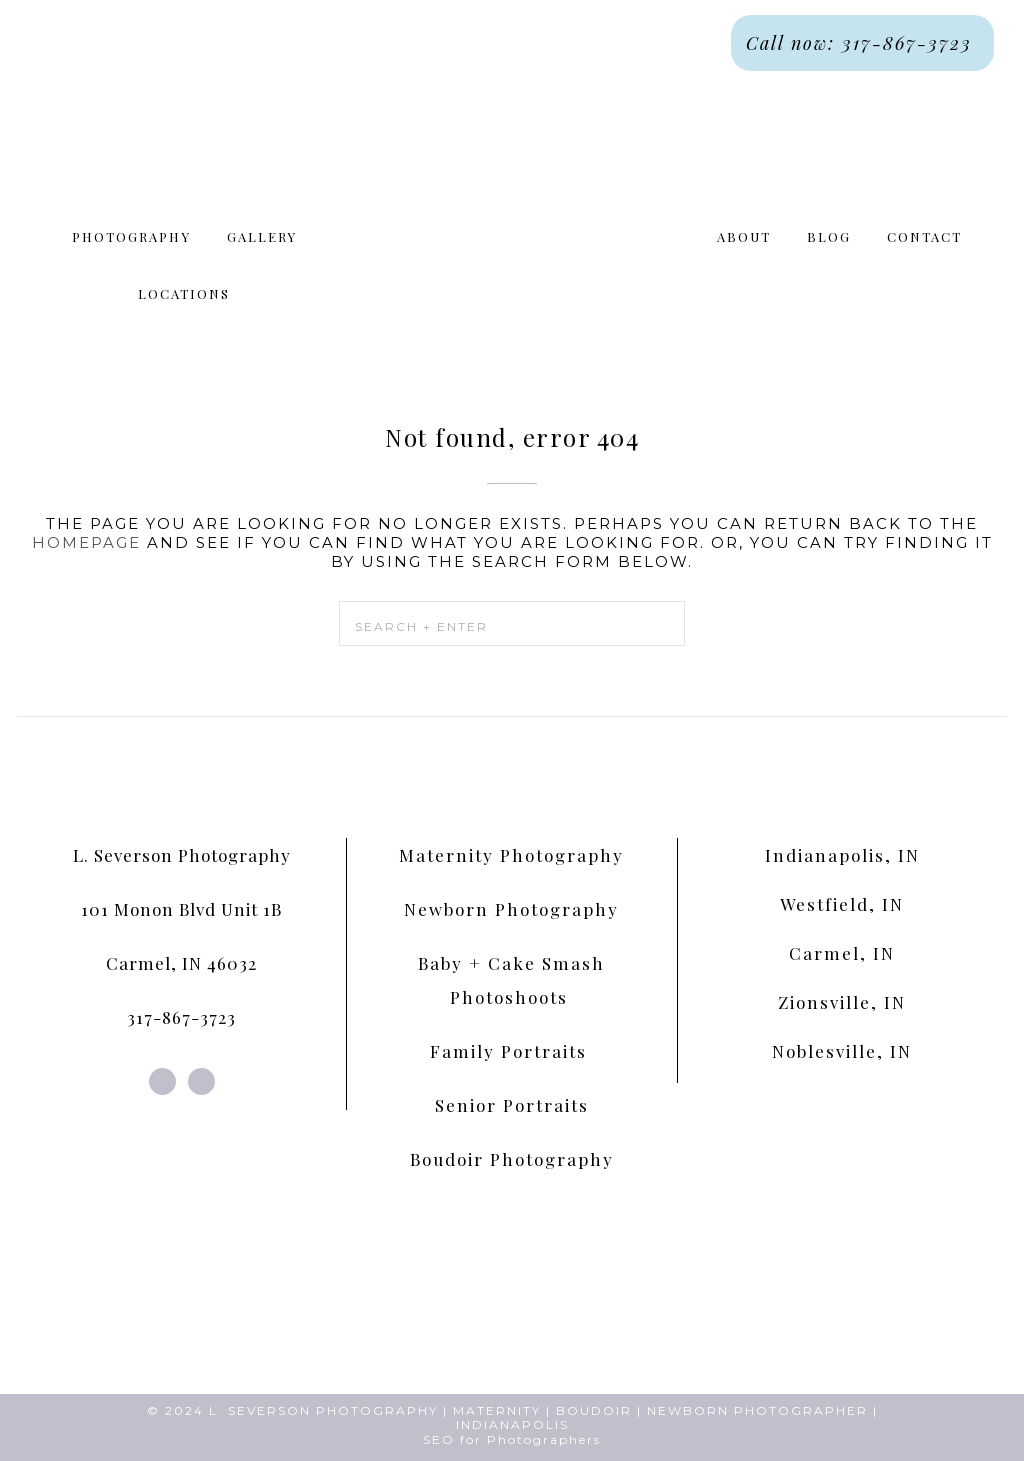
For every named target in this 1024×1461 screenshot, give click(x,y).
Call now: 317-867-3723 (862, 43)
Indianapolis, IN (842, 855)
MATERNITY (497, 1410)
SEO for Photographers (512, 1439)
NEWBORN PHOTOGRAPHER (757, 1410)
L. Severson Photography (182, 855)
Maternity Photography (511, 855)
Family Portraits (511, 1051)
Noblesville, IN (842, 1051)
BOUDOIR (594, 1410)
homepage (86, 542)
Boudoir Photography (512, 1159)
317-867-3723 (181, 1017)
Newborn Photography (511, 909)
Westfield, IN (842, 904)
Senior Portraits (512, 1105)
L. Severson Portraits (512, 221)
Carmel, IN (842, 953)
